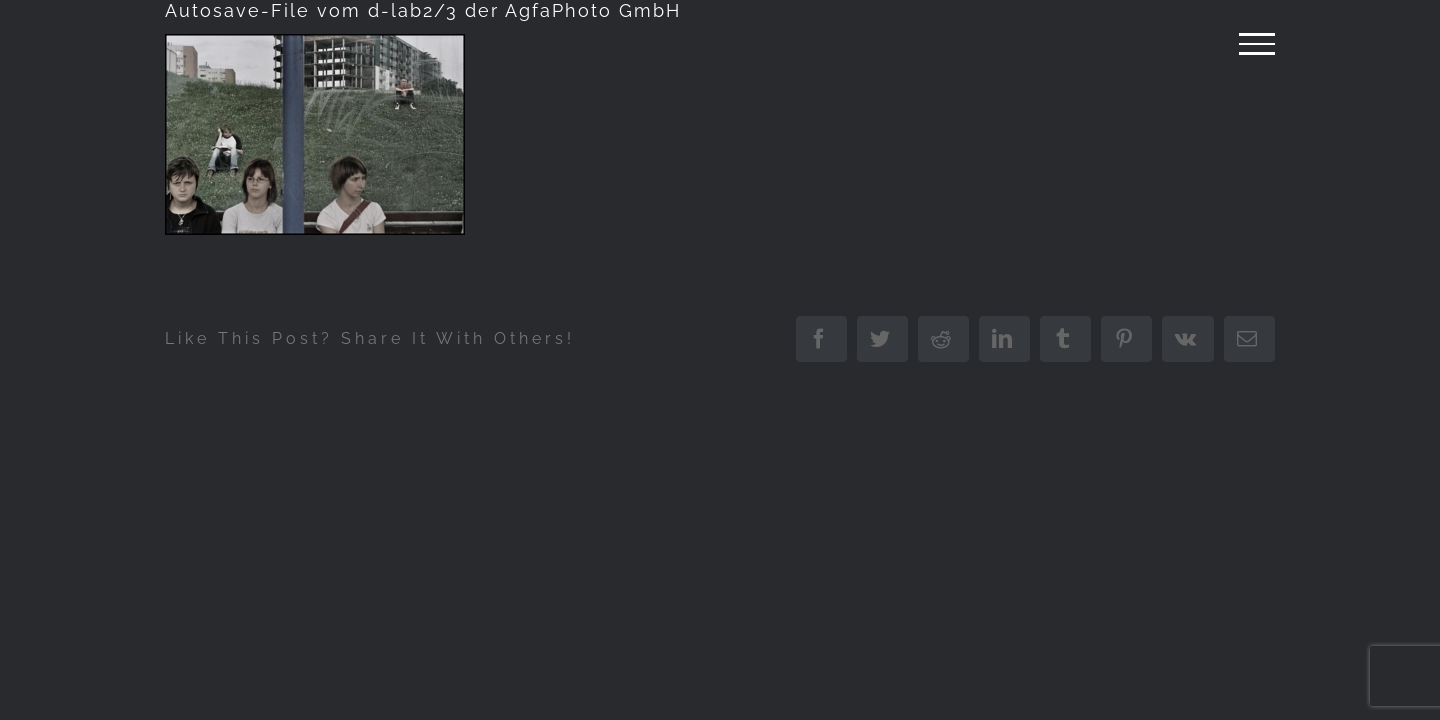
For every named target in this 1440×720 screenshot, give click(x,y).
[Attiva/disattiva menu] (1257, 44)
